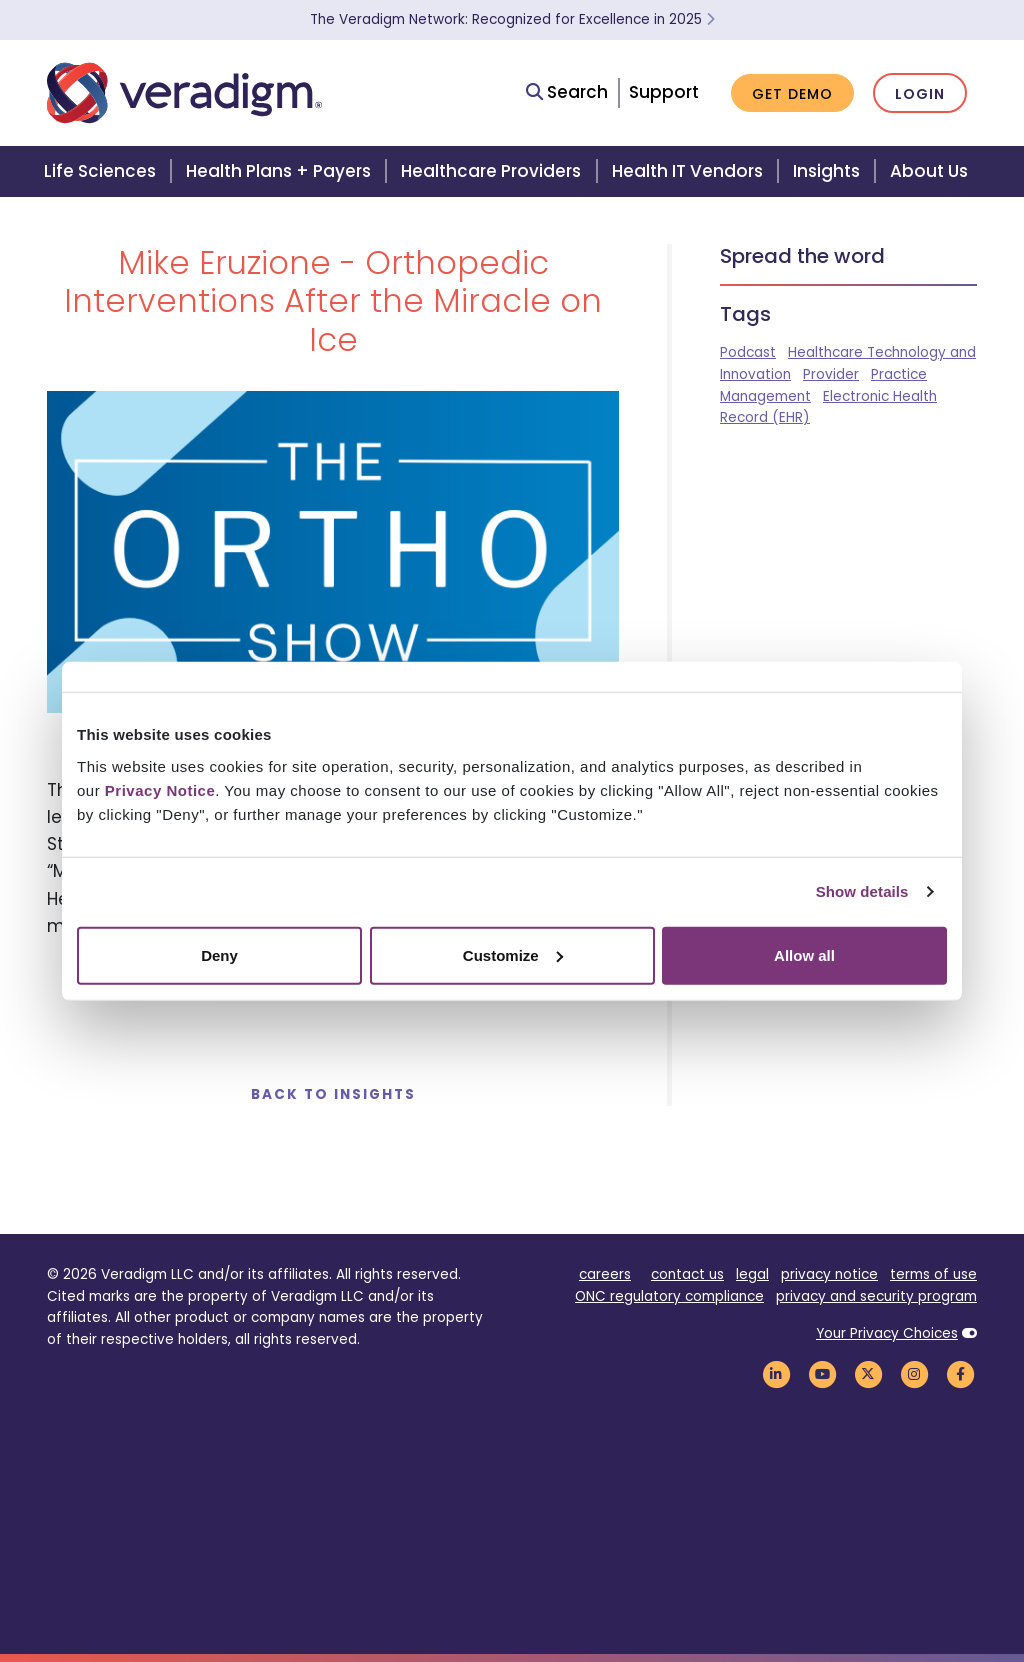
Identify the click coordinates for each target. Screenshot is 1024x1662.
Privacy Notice (160, 789)
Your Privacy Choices (887, 1333)
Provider (831, 374)
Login (920, 94)
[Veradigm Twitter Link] (868, 1373)
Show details (862, 891)
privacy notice (829, 1274)
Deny (219, 954)
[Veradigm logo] (184, 93)
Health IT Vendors (687, 171)
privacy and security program (876, 1296)
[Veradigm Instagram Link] (914, 1373)
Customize (513, 954)
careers (605, 1274)
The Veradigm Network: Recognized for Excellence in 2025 (512, 19)
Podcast (748, 352)
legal (752, 1274)
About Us (929, 171)
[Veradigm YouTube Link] (822, 1373)
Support (664, 92)
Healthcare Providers (491, 171)
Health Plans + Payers (278, 171)
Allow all (804, 954)
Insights (826, 171)
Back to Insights (333, 1094)
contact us (687, 1274)
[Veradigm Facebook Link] (960, 1373)
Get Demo (792, 94)
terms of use (933, 1274)
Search (567, 92)
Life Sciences (100, 171)
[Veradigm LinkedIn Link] (776, 1373)
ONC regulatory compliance (669, 1296)
